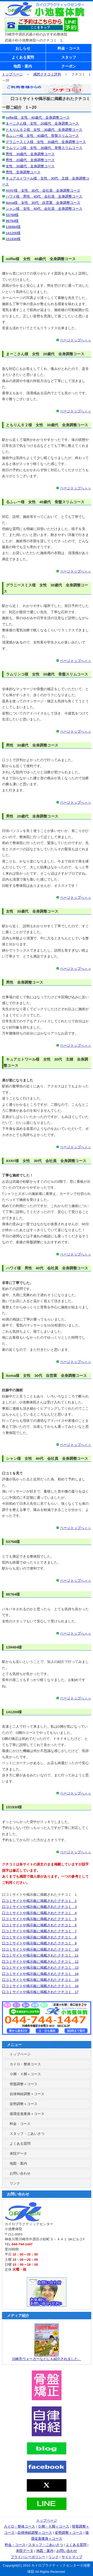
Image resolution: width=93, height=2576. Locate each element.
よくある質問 (23, 57)
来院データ (18, 2153)
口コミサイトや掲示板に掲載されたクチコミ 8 (39, 1937)
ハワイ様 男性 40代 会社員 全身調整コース (44, 196)
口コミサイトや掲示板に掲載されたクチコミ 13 (40, 1967)
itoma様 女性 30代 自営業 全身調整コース (43, 203)
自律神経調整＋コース (27, 2094)
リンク (15, 2183)
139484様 (13, 227)
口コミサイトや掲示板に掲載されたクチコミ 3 (39, 1907)
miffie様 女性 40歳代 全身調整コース (37, 117)
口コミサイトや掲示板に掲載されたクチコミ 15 (40, 1980)
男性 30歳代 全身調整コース (30, 154)
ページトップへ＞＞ (75, 340)
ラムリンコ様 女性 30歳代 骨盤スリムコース (44, 148)
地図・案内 (22, 66)
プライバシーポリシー (28, 2557)
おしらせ (22, 48)
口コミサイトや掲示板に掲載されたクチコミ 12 (40, 1962)
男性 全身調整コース (23, 172)
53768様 (12, 215)
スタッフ (68, 57)
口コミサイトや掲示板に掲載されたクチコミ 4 (39, 1913)
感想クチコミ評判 (47, 74)
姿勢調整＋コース (23, 2104)
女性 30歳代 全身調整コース (30, 166)
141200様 (13, 233)
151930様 (13, 239)
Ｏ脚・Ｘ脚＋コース (25, 2074)
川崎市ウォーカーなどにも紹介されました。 (46, 2357)
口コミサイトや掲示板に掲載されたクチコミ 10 (40, 1949)
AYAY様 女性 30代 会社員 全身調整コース (43, 190)
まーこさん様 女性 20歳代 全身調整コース (42, 123)
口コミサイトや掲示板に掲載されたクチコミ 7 (39, 1931)
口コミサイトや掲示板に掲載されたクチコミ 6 (39, 1925)
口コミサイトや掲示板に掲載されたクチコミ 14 (40, 1974)
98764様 (12, 221)
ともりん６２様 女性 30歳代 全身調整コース (44, 130)
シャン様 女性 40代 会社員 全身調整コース (44, 209)
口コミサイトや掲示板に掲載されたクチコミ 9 (39, 1943)
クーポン (68, 66)
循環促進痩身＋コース (27, 2114)
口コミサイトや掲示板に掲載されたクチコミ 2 (39, 1901)
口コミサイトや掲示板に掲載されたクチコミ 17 (40, 1992)
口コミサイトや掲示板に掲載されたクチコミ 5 (39, 1919)
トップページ (12, 74)
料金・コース (69, 48)
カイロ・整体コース (25, 2064)
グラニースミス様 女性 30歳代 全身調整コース (46, 142)
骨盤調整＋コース (23, 2084)
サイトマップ (72, 2557)
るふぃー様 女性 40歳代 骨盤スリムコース (42, 136)
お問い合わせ (20, 2173)
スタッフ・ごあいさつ (27, 2134)
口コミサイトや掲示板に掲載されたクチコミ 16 (40, 1986)
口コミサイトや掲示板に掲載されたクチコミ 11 (40, 1955)
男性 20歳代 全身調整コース (30, 160)
